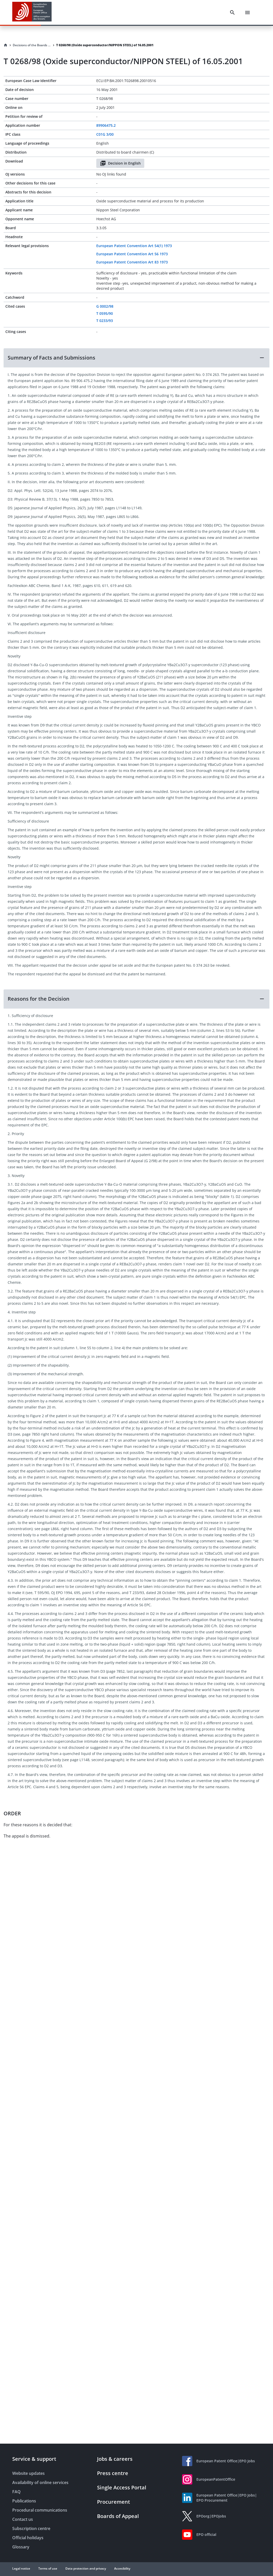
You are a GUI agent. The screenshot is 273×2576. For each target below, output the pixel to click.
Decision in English (120, 163)
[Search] (232, 12)
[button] (136, 357)
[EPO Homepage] (32, 12)
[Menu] (247, 12)
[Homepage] (6, 45)
